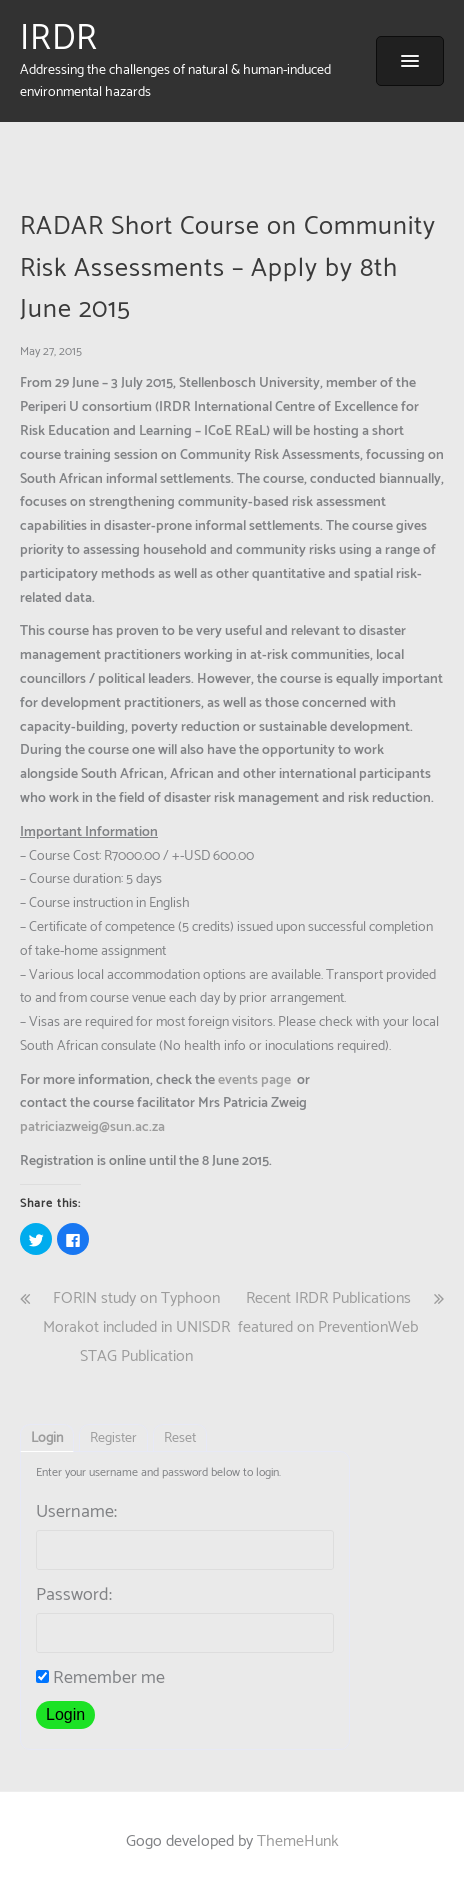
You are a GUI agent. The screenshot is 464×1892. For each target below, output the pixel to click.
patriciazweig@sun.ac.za (92, 1127)
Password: (74, 1595)
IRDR (59, 39)
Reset (180, 1438)
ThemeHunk (298, 1841)
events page (254, 1080)
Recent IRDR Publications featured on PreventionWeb (328, 1313)
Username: (76, 1512)
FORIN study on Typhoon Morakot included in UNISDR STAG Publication (136, 1327)
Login (47, 1438)
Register (113, 1438)
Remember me (100, 1678)
